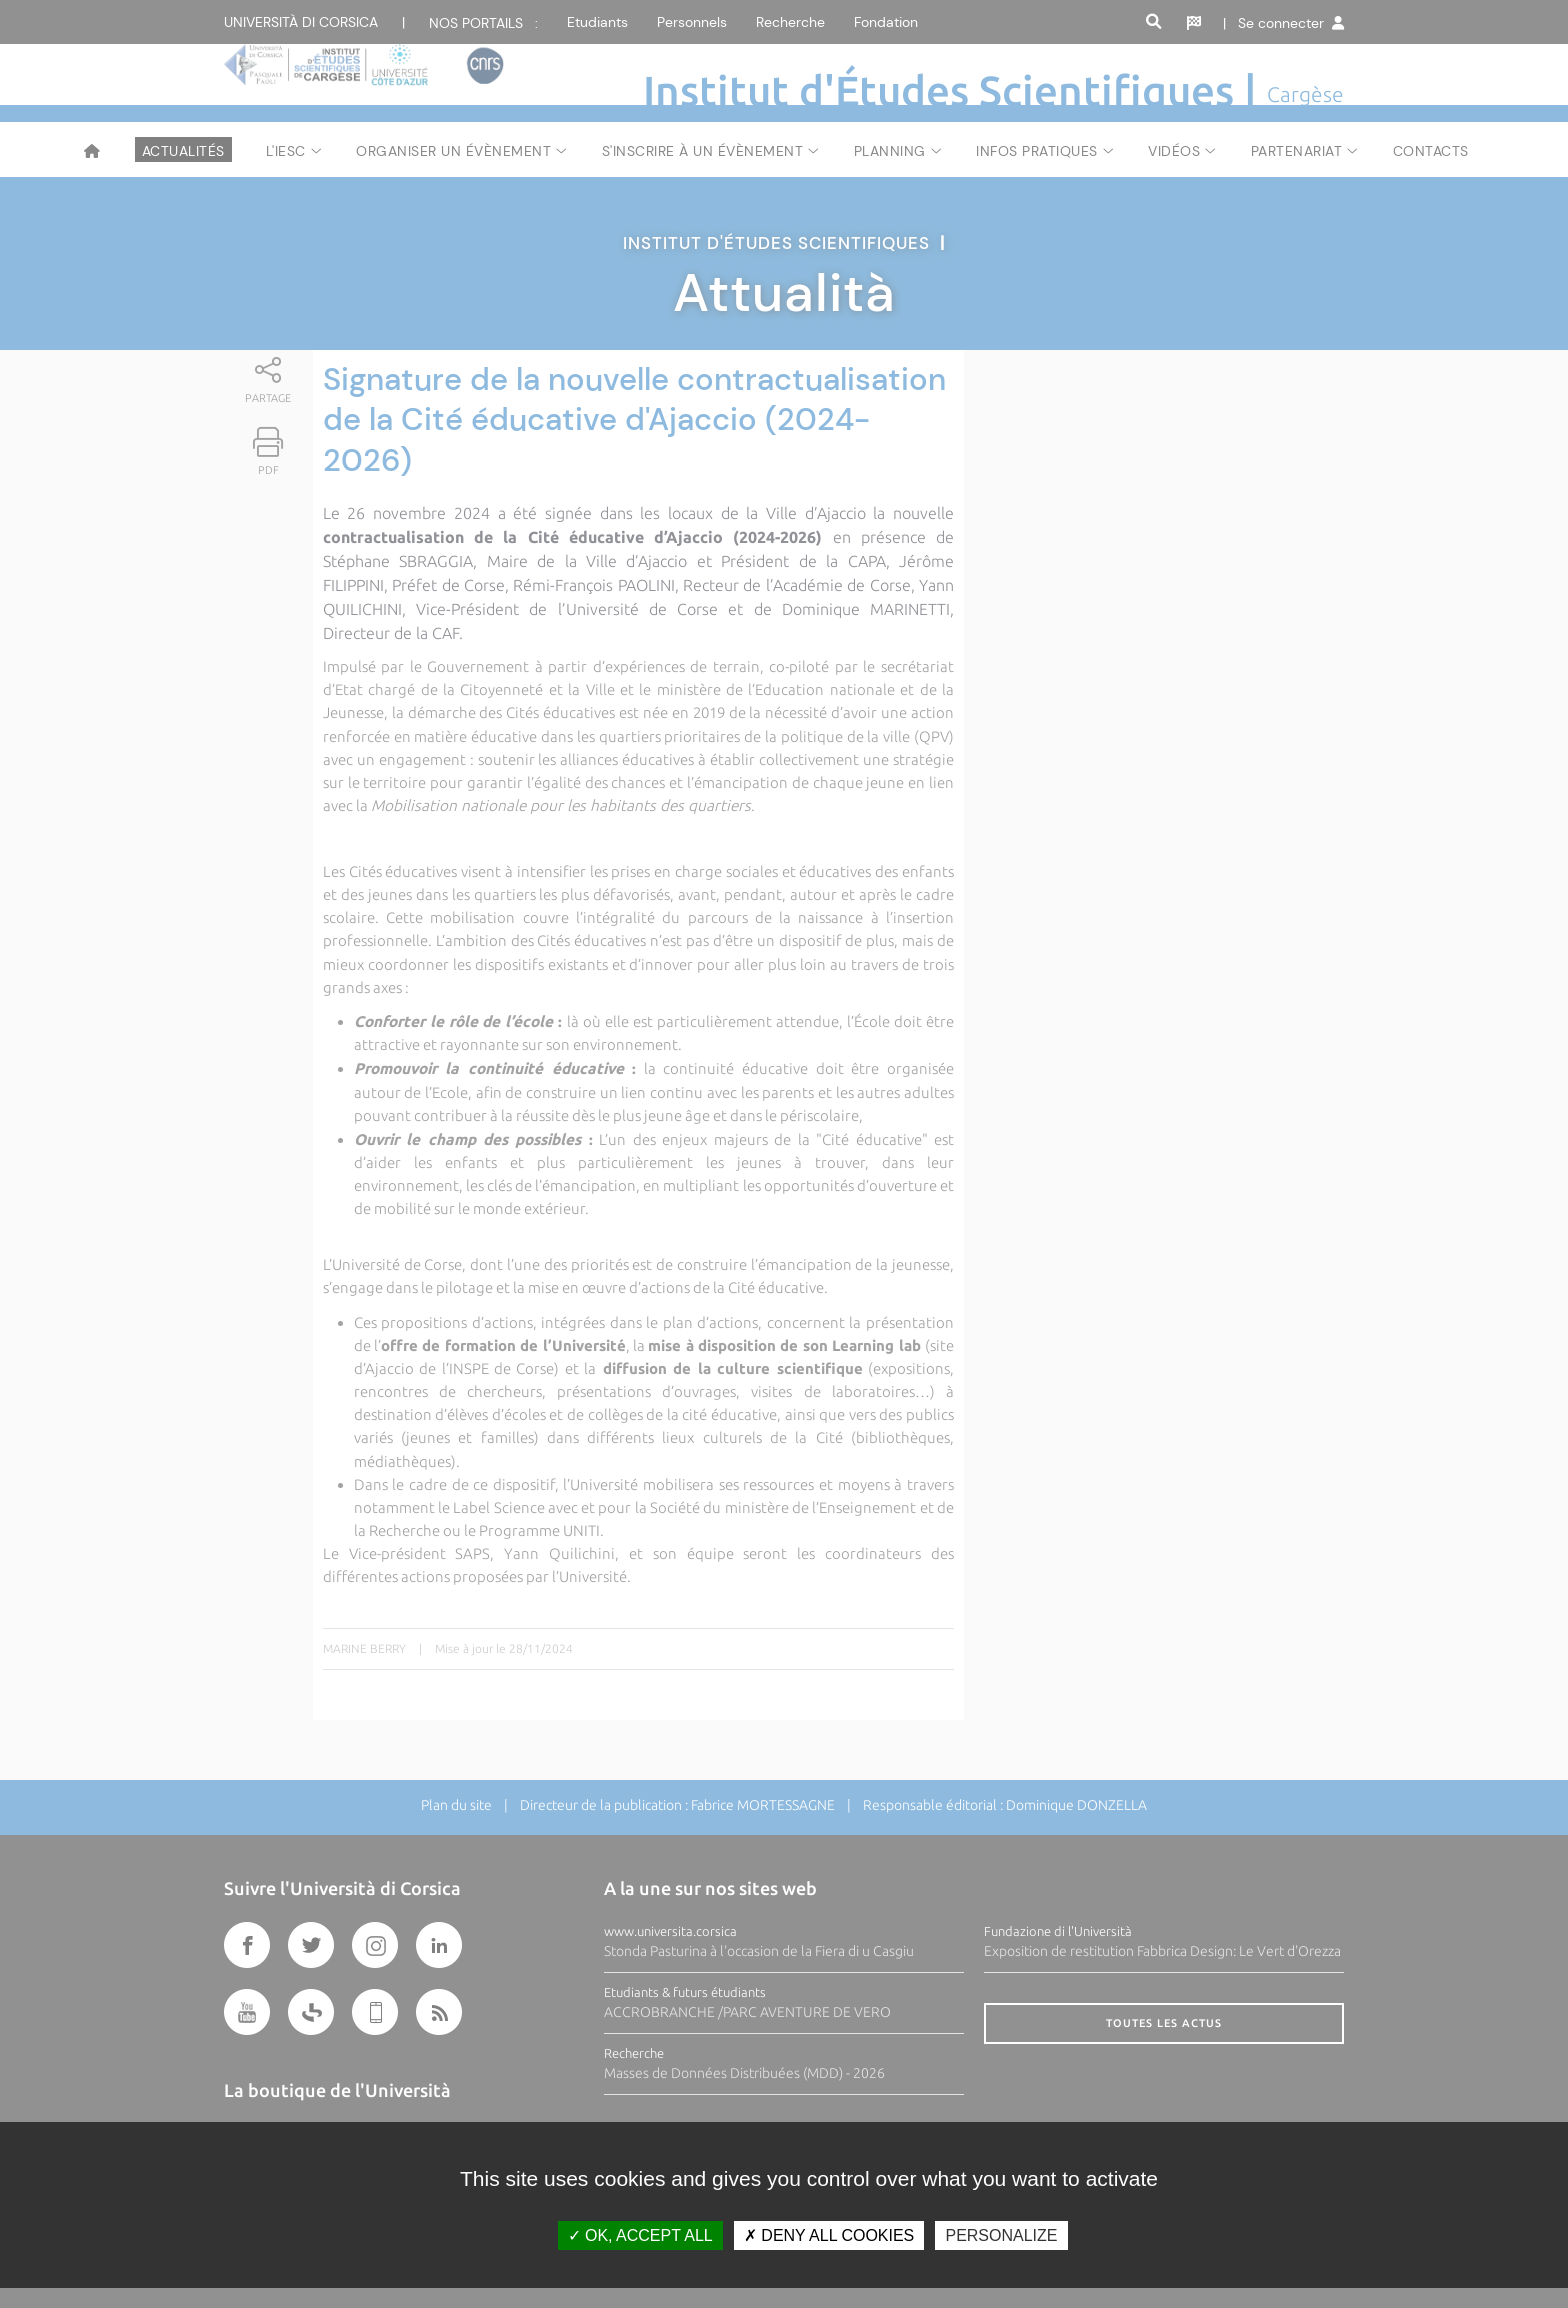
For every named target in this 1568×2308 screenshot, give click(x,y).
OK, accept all (640, 2235)
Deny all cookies (829, 2235)
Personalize (1001, 2235)
